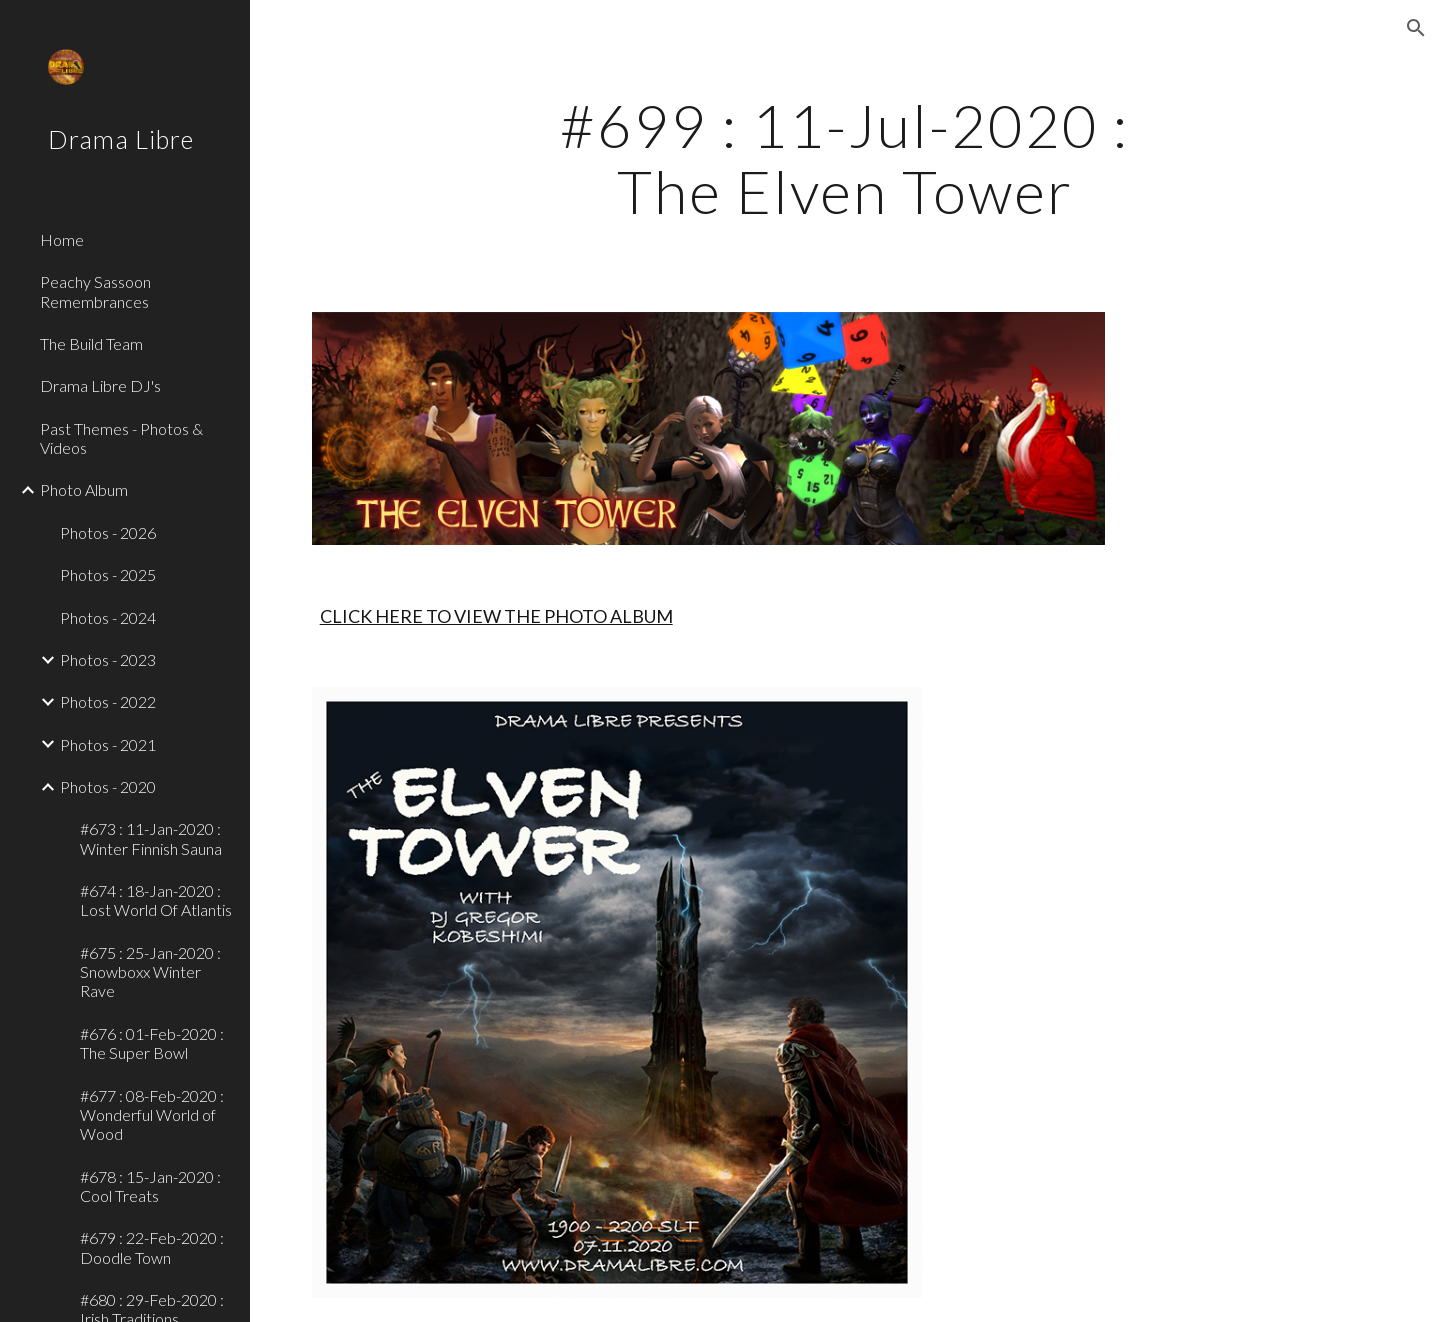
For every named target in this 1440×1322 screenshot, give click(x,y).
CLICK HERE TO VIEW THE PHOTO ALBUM (496, 616)
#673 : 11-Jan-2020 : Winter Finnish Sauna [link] (151, 838)
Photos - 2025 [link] (108, 574)
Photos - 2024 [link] (108, 617)
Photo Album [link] (84, 489)
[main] (845, 158)
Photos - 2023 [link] (108, 659)
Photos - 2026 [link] (108, 532)
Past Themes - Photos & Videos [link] (121, 438)
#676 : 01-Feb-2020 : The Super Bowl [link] (152, 1043)
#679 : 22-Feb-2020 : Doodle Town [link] (152, 1247)
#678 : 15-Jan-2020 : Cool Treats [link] (150, 1186)
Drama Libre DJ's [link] (100, 385)
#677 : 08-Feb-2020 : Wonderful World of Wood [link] (152, 1115)
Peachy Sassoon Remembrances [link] (95, 291)
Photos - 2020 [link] (108, 786)
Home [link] (62, 239)
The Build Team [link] (91, 343)
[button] (1416, 28)
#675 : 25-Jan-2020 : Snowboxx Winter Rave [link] (150, 972)
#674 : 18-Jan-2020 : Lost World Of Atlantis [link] (156, 900)
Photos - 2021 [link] (108, 744)
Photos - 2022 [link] (108, 701)
